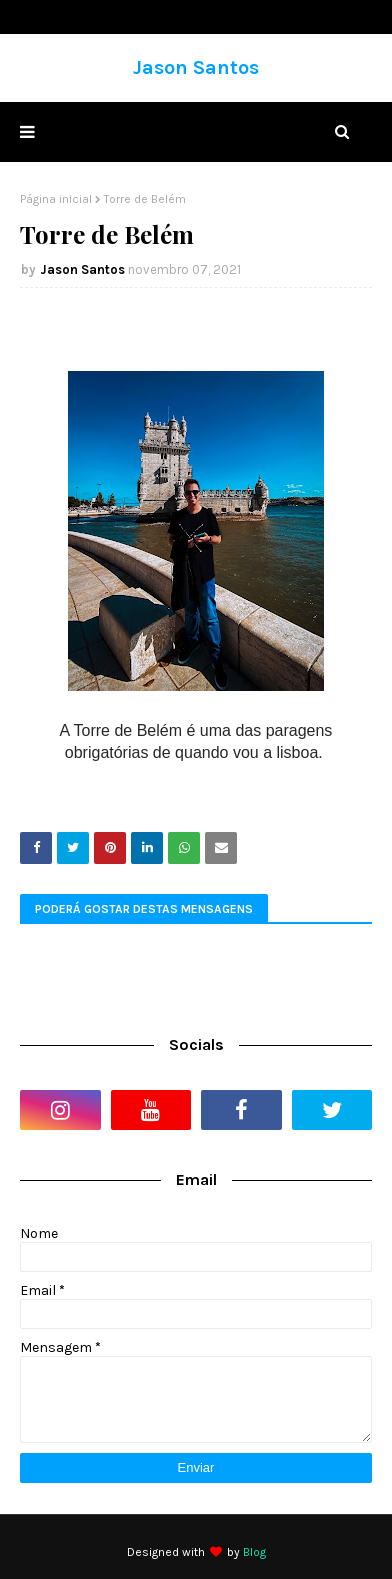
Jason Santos (196, 67)
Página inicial (56, 199)
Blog (254, 1552)
